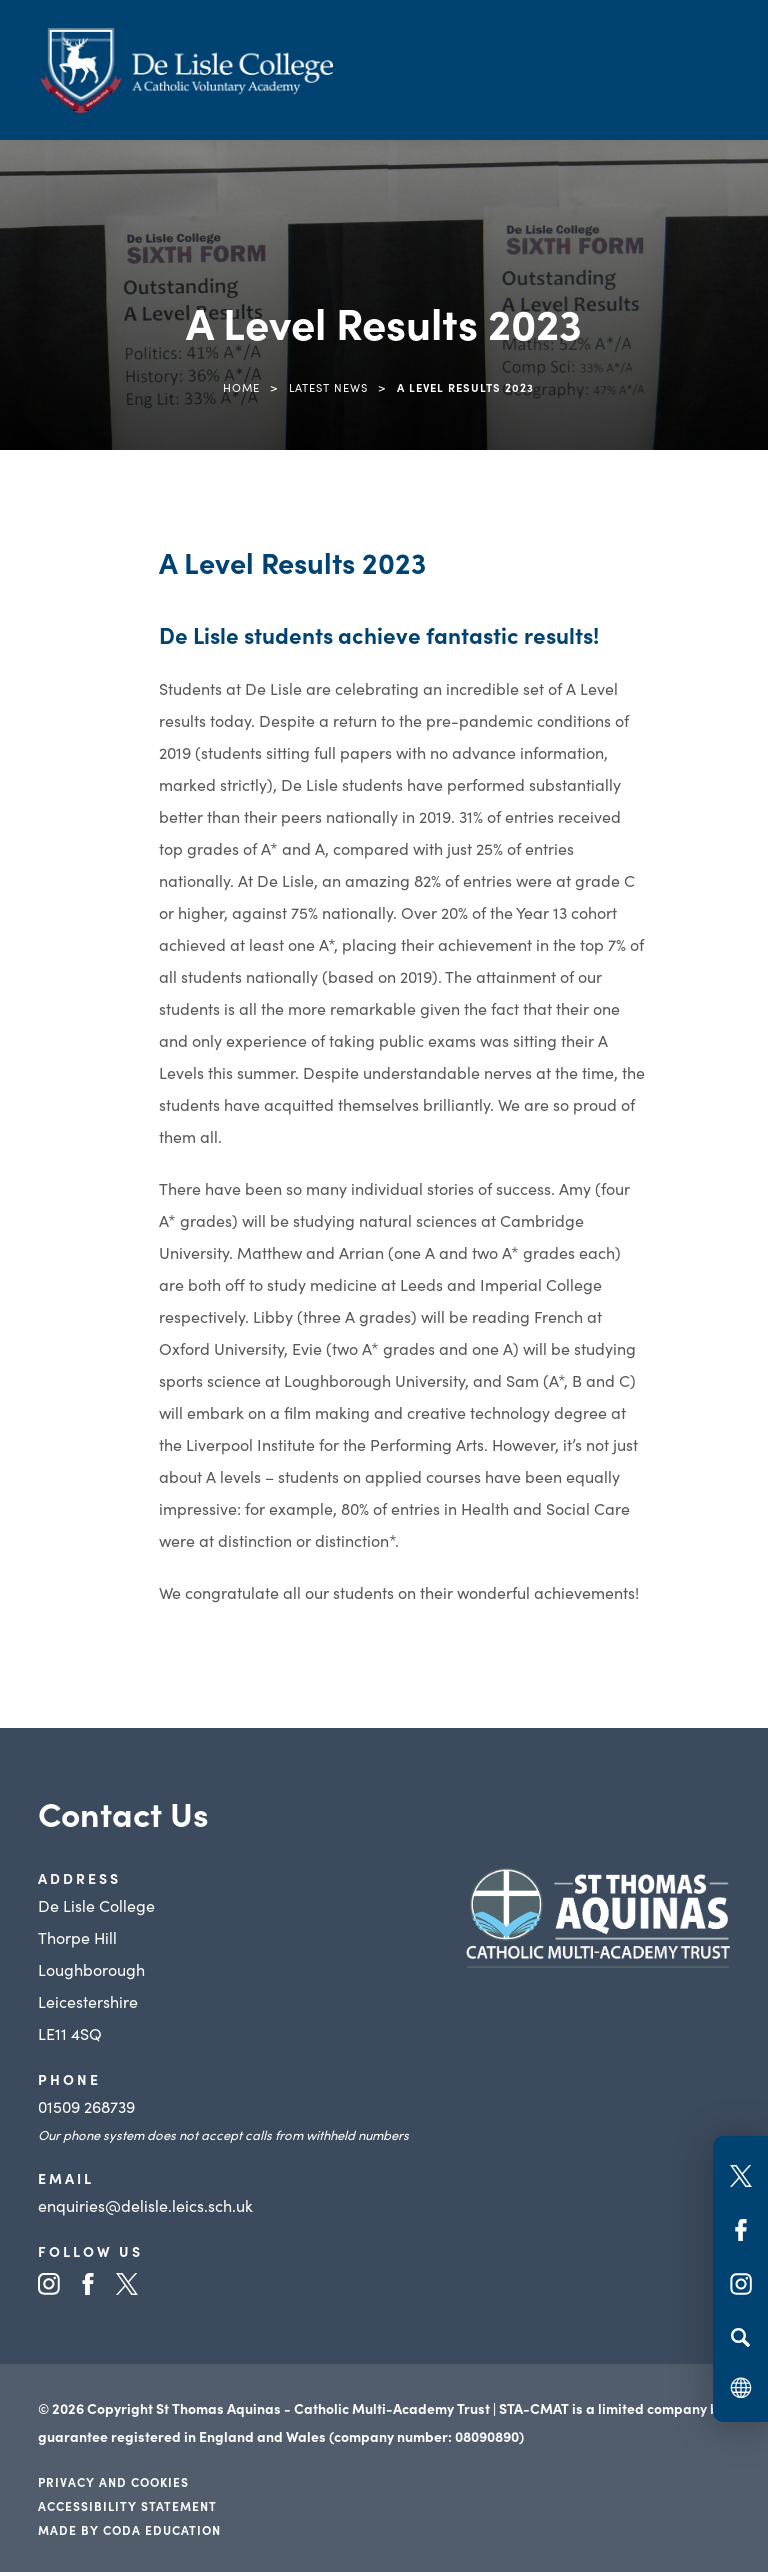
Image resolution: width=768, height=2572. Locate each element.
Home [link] (241, 387)
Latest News (328, 387)
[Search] (740, 2337)
